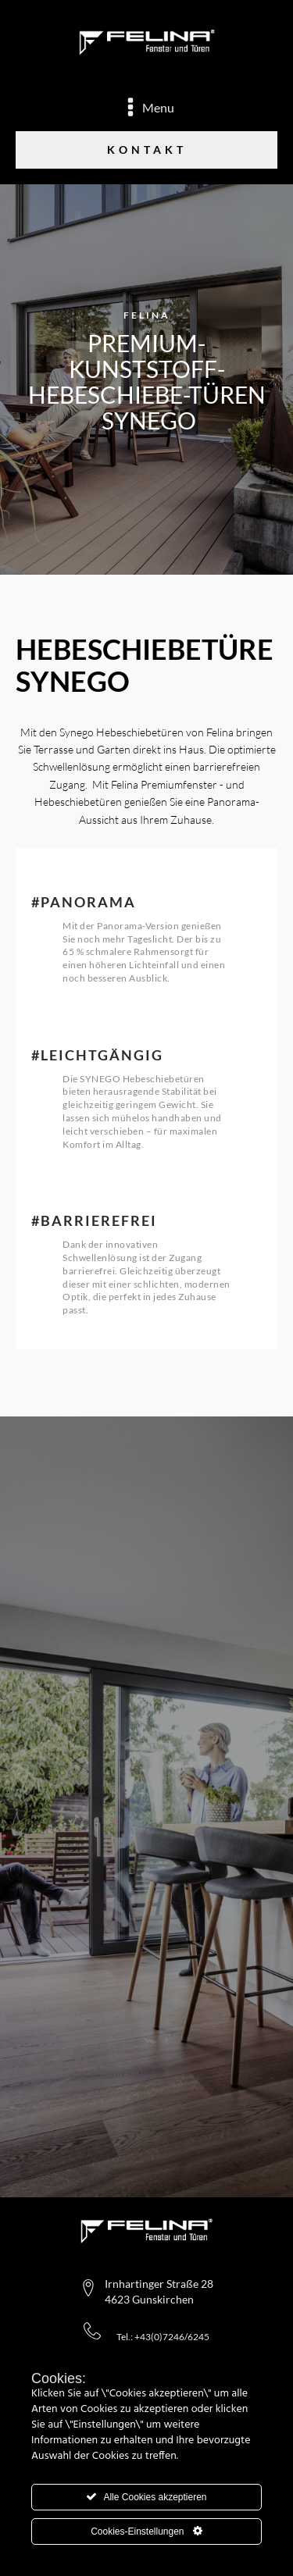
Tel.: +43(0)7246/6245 (162, 2337)
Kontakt (147, 149)
